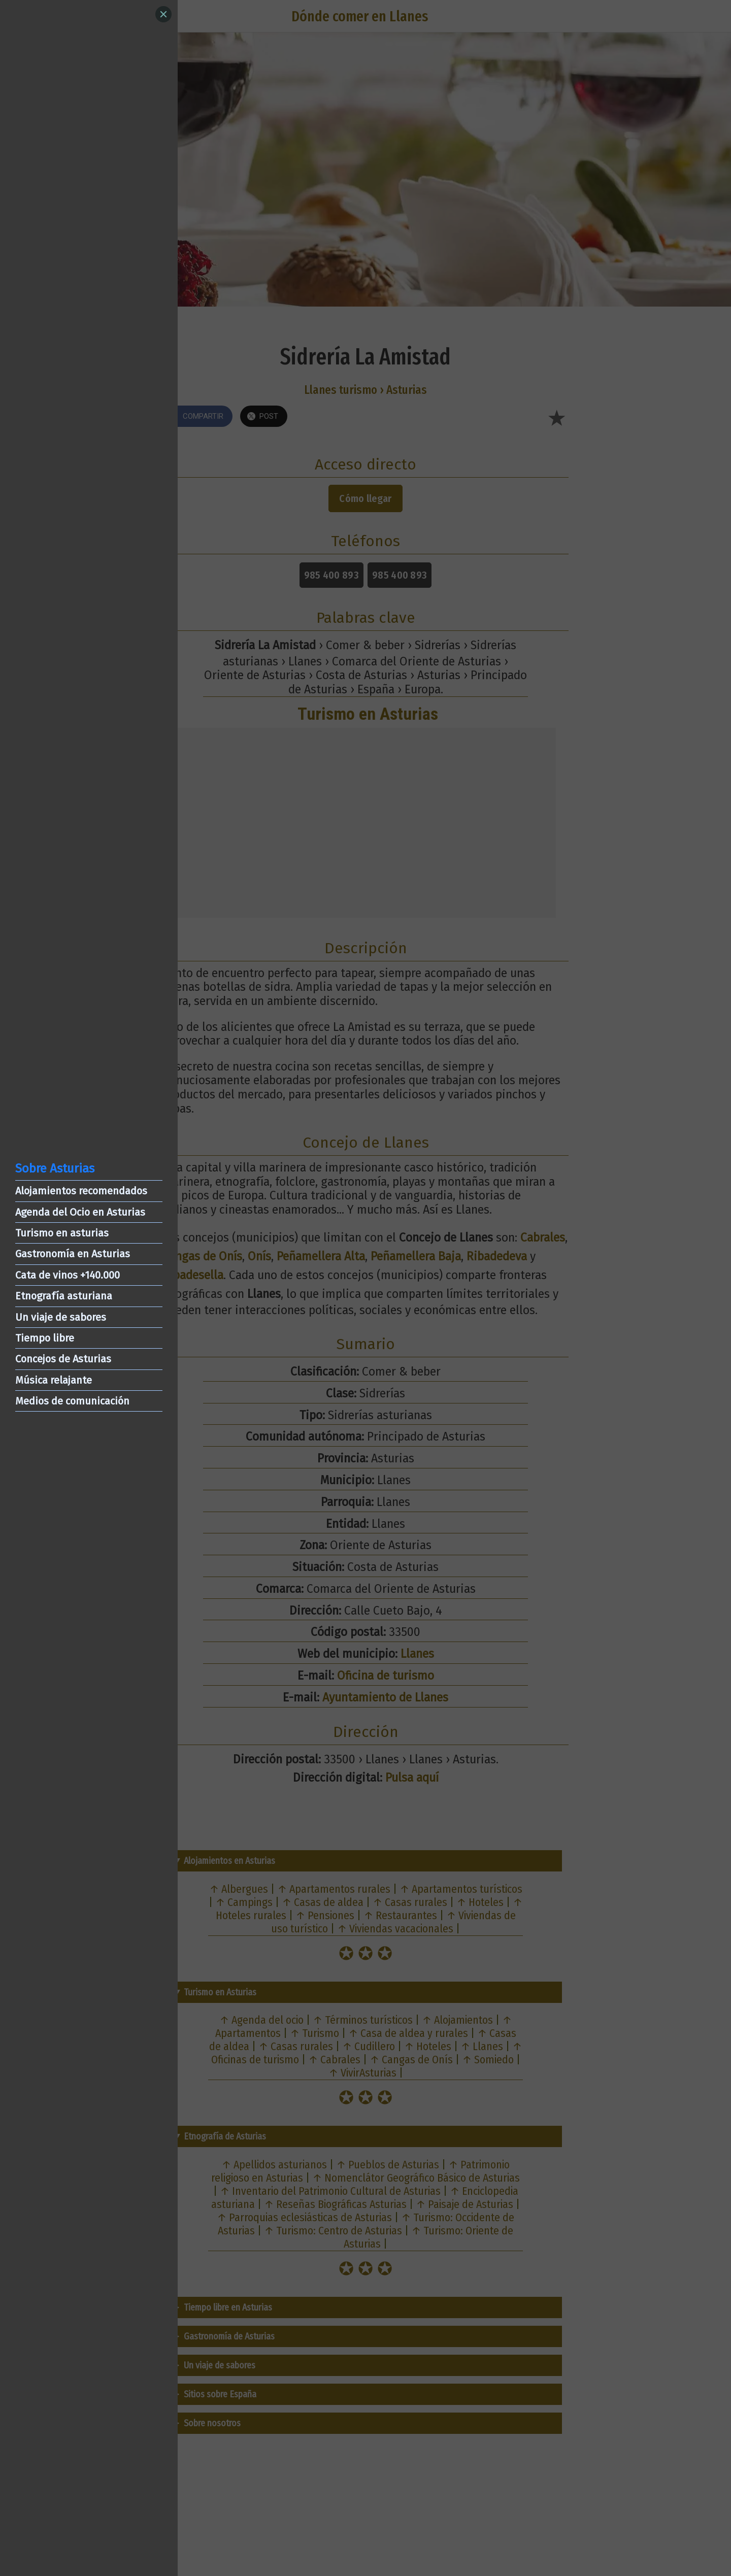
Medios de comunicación (72, 1401)
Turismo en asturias (62, 1233)
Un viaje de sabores (60, 1317)
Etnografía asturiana (63, 1296)
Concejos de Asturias (63, 1359)
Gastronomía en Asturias (72, 1254)
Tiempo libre (44, 1338)
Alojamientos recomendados (81, 1191)
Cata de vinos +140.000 (67, 1275)
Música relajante (53, 1380)
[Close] (163, 14)
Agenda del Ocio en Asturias (80, 1212)
